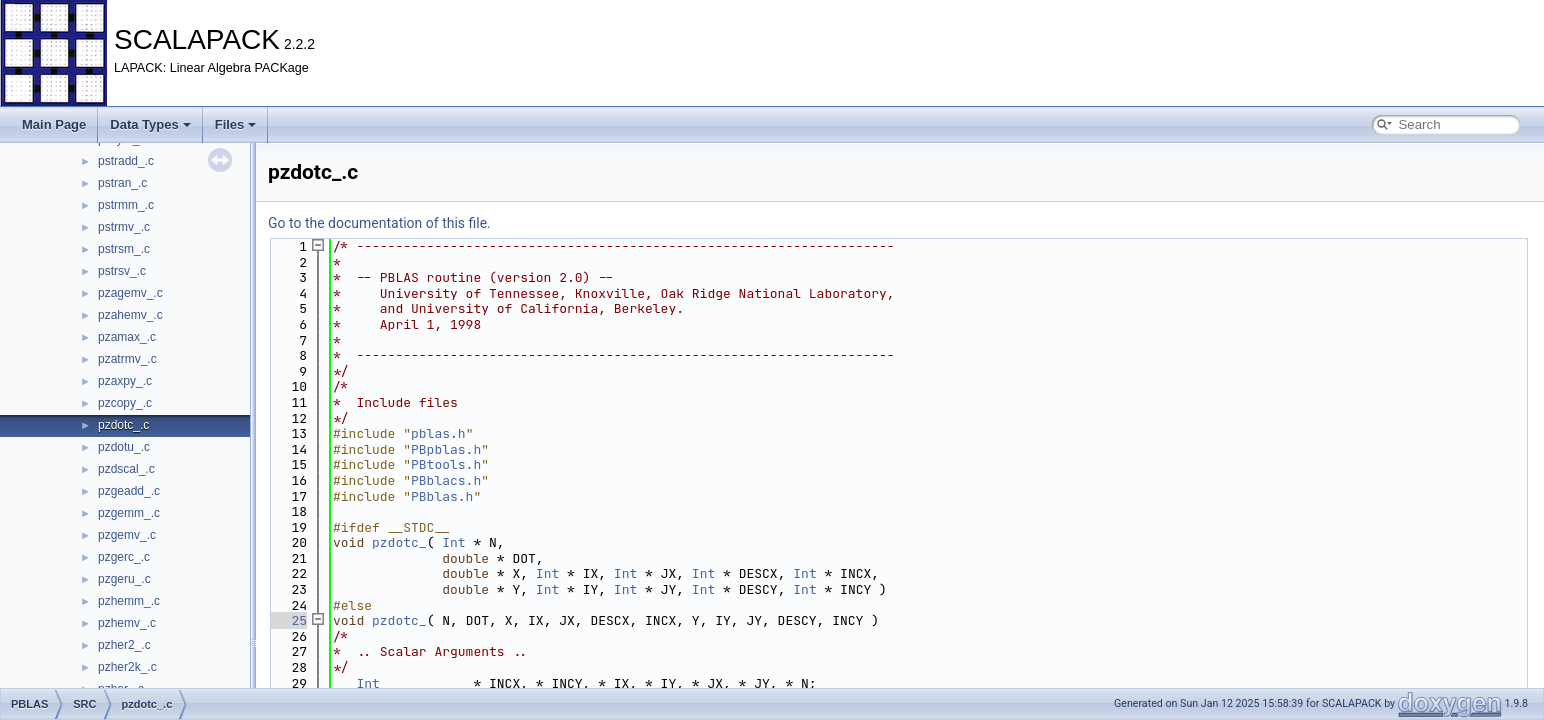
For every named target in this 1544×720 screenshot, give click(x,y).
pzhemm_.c (129, 601)
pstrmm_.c (126, 205)
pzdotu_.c (124, 447)
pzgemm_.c (129, 513)
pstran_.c (122, 183)
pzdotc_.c (123, 425)
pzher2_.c (124, 645)
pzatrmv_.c (127, 359)
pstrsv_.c (122, 271)
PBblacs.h (446, 480)
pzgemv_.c (127, 535)
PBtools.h (446, 464)
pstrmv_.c (124, 227)
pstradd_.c (126, 161)
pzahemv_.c (130, 315)
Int (453, 542)
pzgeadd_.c (129, 491)
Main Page (54, 124)
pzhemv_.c (127, 623)
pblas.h (438, 433)
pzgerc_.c (124, 557)
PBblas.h (442, 496)
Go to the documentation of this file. (379, 223)
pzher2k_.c (127, 667)
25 (287, 620)
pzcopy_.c (125, 403)
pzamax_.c (127, 337)
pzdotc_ (399, 542)
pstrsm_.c (124, 249)
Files (236, 124)
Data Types (150, 124)
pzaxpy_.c (125, 381)
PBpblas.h (446, 449)
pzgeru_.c (124, 579)
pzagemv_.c (130, 293)
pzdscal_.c (126, 469)
